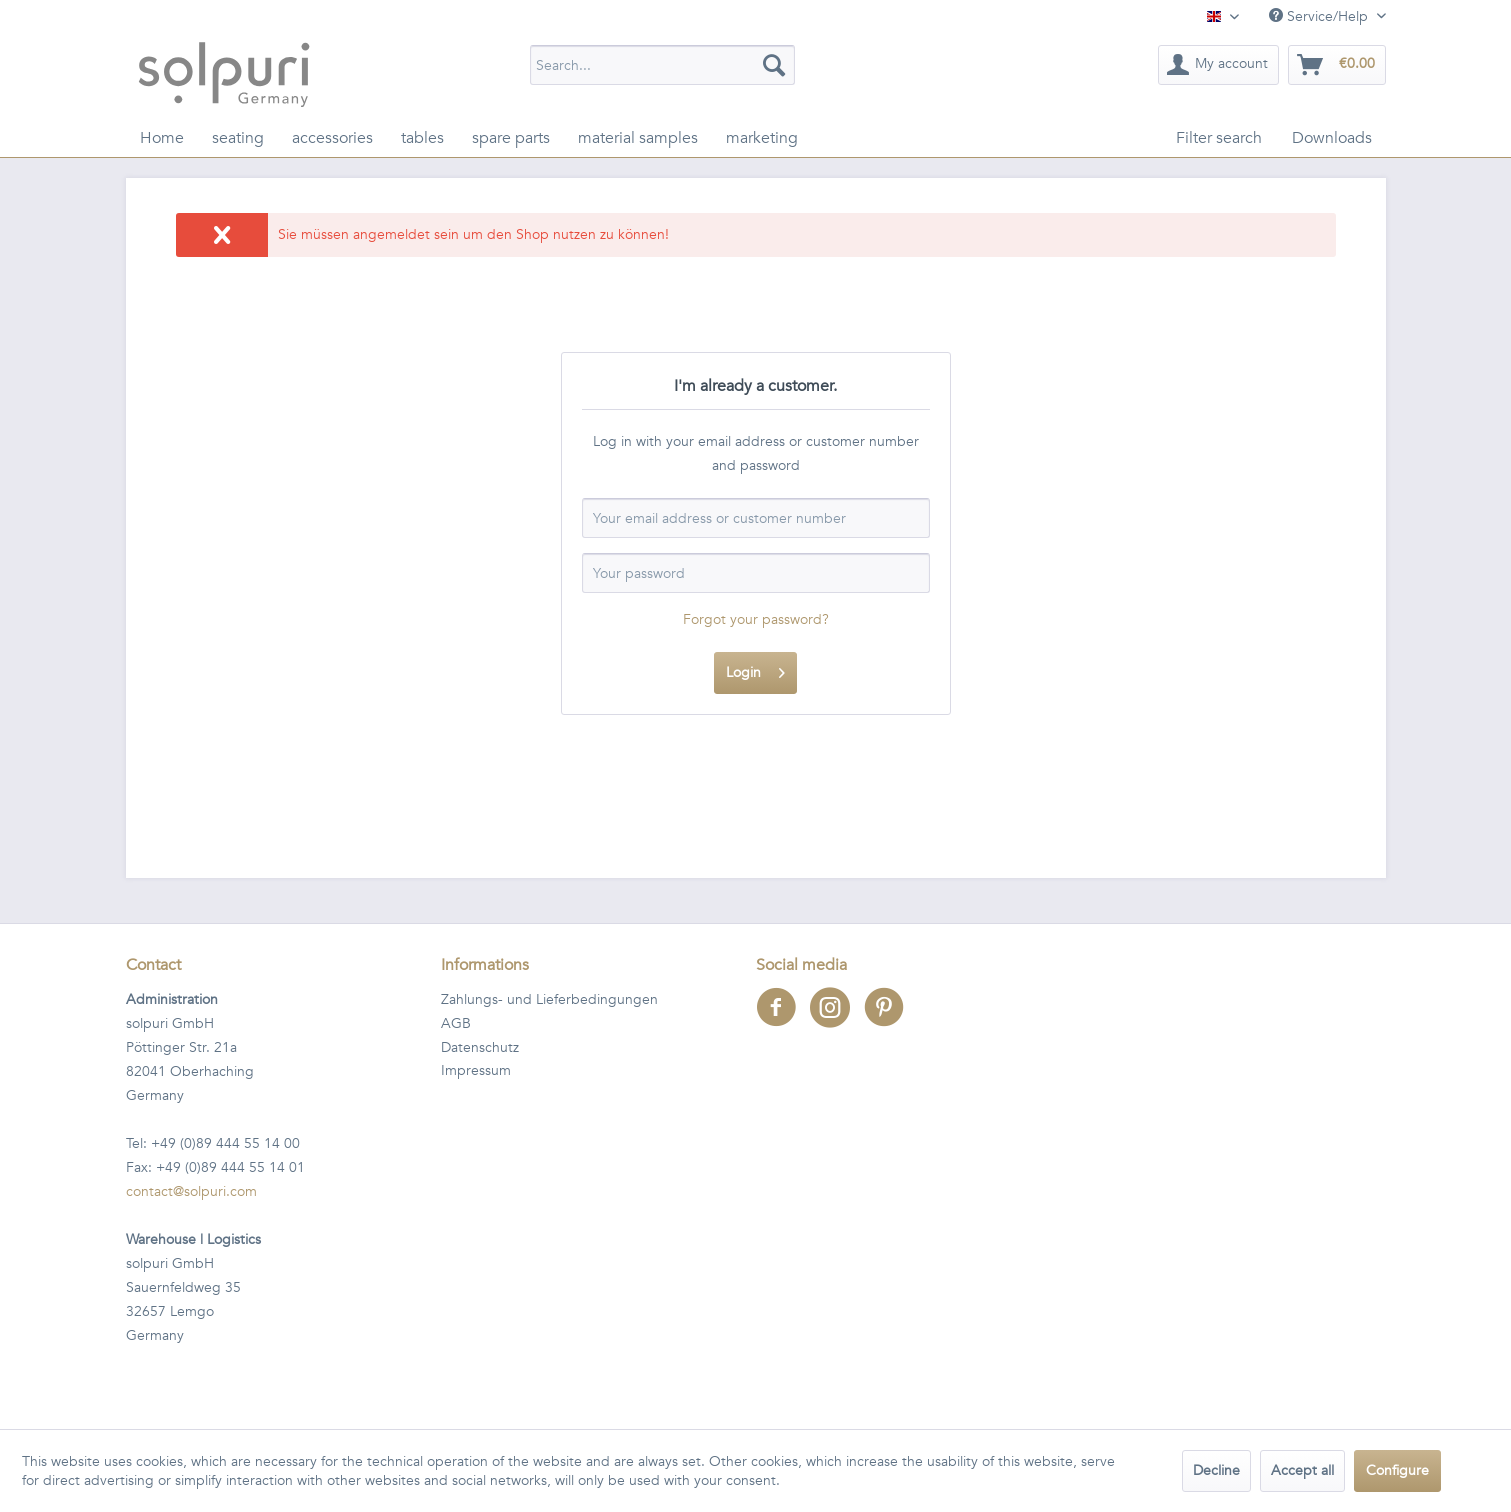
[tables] (422, 138)
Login (755, 669)
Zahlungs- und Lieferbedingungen (549, 999)
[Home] (162, 138)
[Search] (774, 65)
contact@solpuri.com (191, 1191)
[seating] (238, 138)
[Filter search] (1219, 138)
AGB (456, 1023)
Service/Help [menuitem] (1320, 16)
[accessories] (332, 138)
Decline (1216, 1470)
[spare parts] (511, 138)
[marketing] (762, 138)
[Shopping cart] (1337, 65)
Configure (1397, 1470)
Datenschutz (480, 1047)
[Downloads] (1332, 138)
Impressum (476, 1070)
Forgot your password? (756, 619)
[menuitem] (662, 65)
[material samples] (638, 138)
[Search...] (662, 65)
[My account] (1218, 65)
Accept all (1302, 1470)
